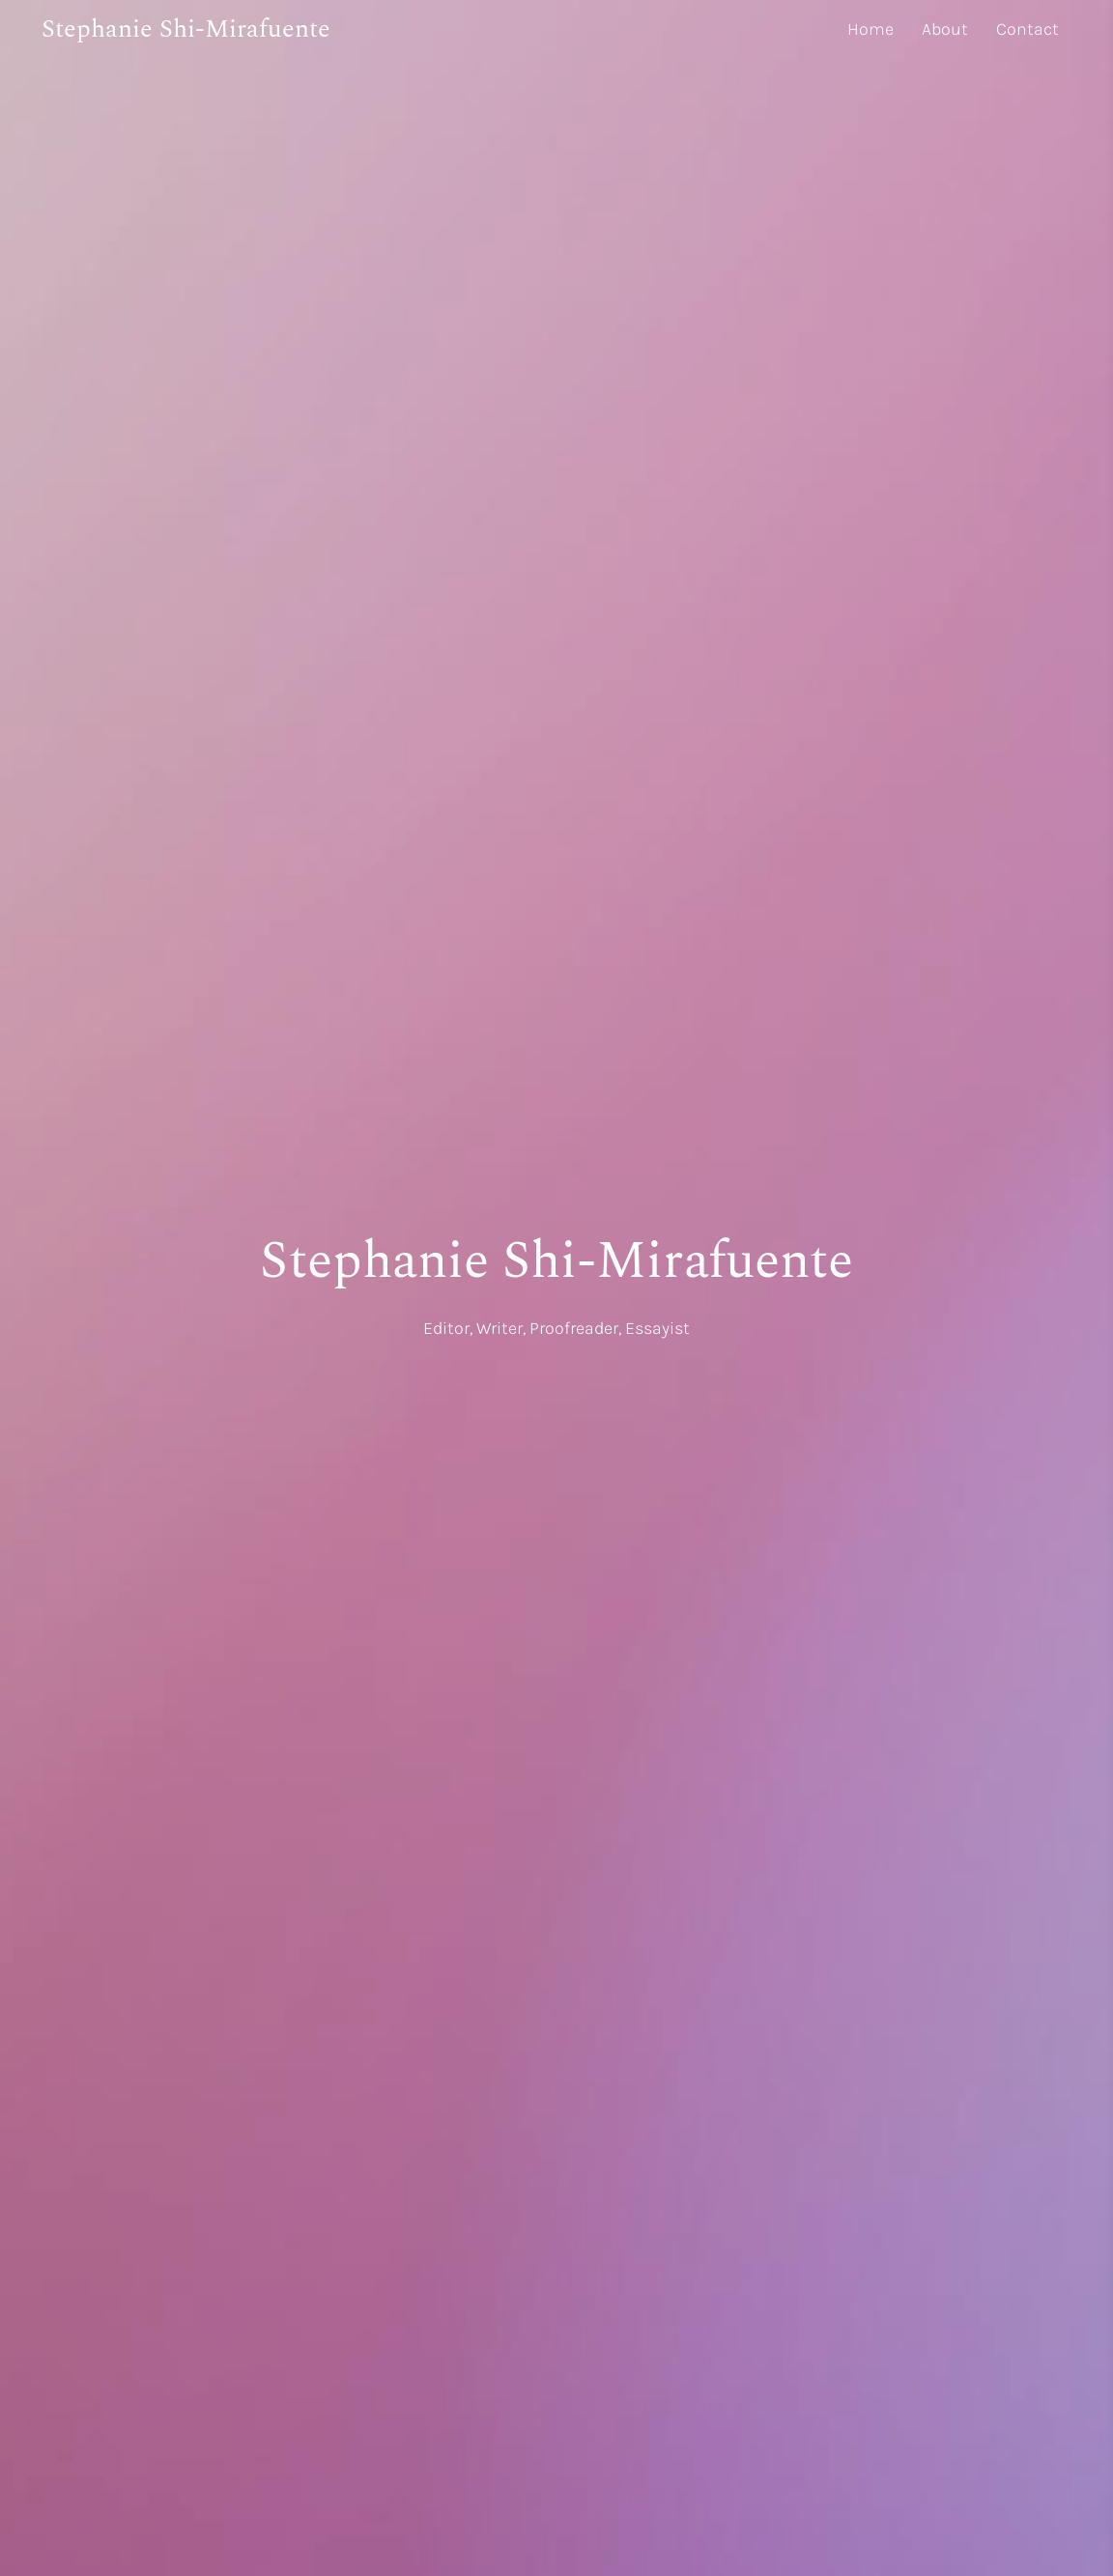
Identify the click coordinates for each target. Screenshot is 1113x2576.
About (945, 29)
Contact (1027, 29)
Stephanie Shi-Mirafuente (186, 29)
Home (870, 29)
